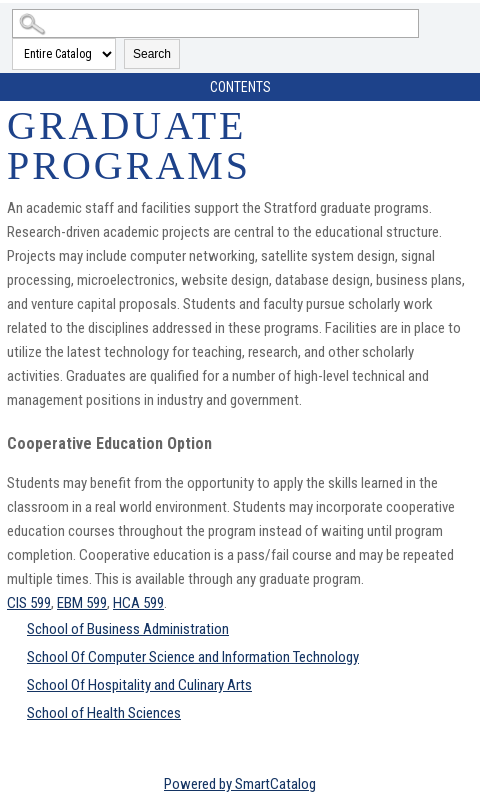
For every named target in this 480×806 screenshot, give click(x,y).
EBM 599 (82, 603)
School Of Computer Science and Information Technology (193, 657)
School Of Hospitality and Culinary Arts (139, 685)
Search (152, 54)
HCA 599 (138, 603)
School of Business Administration (128, 629)
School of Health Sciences (104, 713)
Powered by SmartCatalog (240, 784)
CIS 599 (29, 603)
